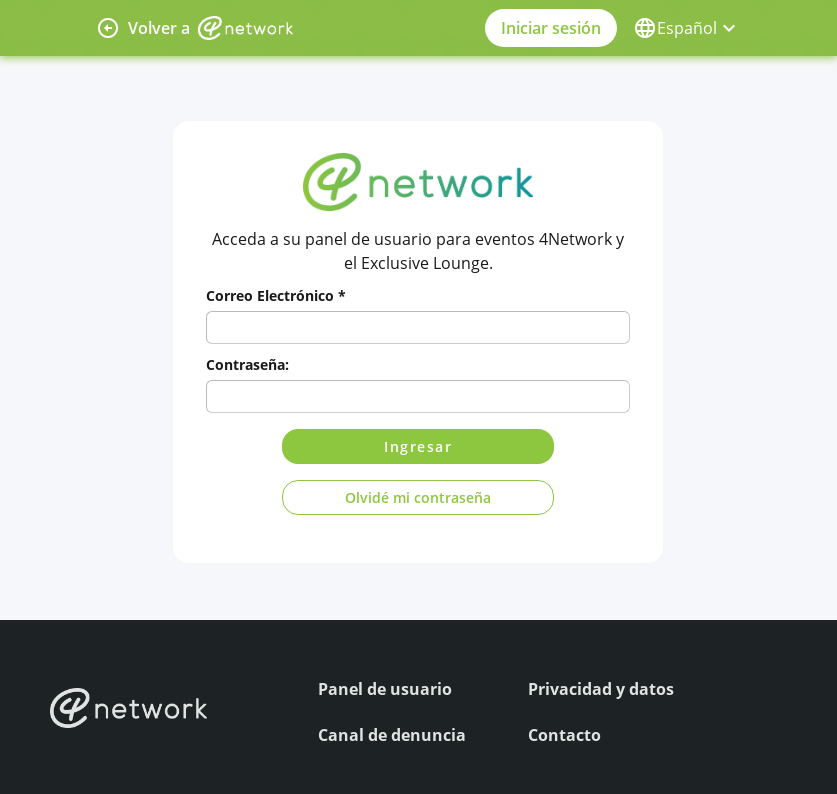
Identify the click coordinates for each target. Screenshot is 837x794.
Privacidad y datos (601, 689)
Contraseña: (247, 364)
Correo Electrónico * (276, 295)
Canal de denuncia (392, 735)
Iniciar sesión (551, 28)
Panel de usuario (385, 689)
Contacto (564, 735)
